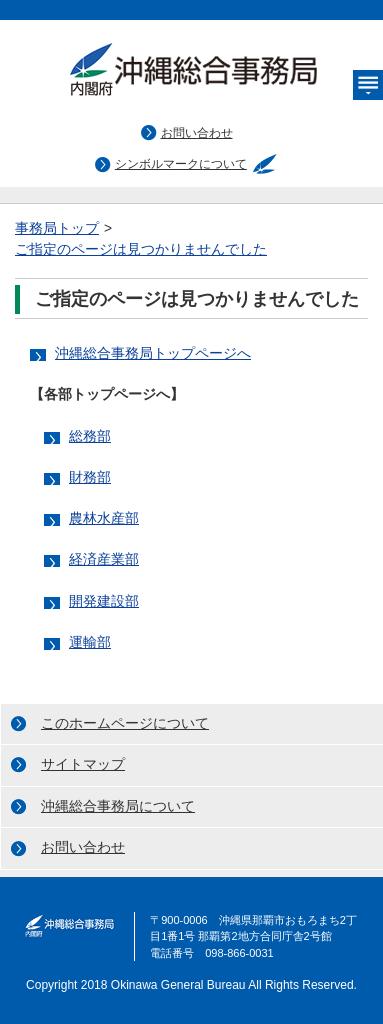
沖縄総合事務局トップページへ (153, 353)
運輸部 (90, 642)
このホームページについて (125, 723)
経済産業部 (104, 559)
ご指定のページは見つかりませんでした (141, 249)
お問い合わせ (197, 133)
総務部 (90, 436)
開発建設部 (104, 601)
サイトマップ (83, 764)
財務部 (90, 477)
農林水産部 (104, 518)
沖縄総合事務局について (118, 806)
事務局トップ (57, 228)
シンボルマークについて (181, 164)
